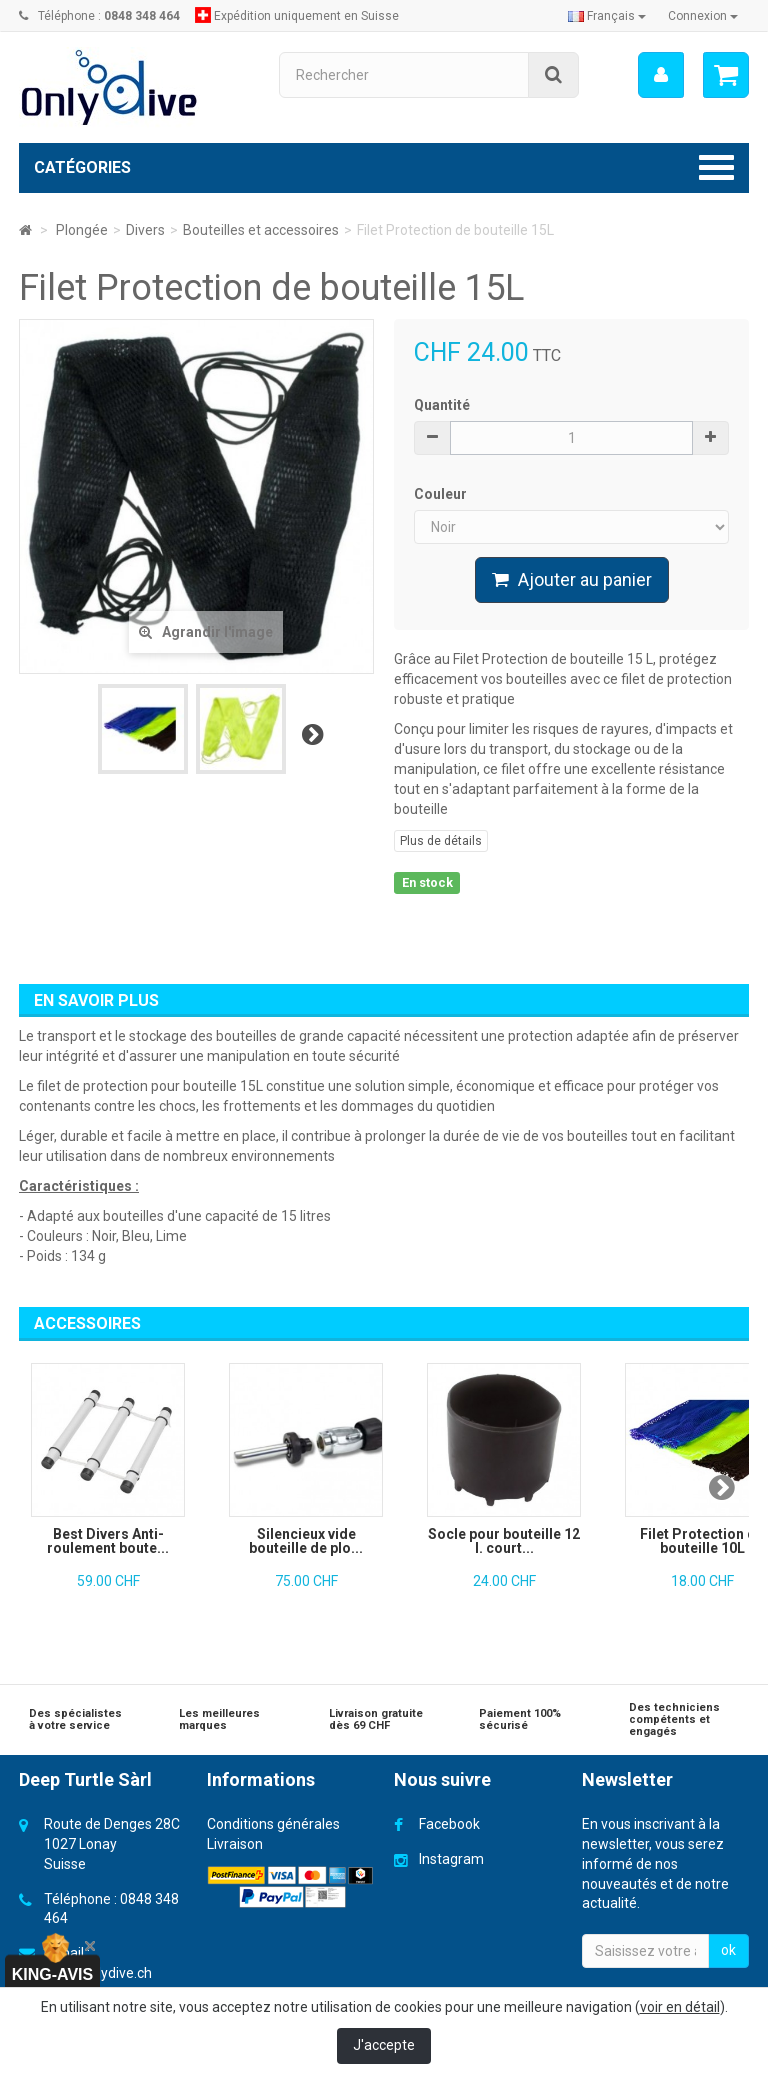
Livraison (235, 1844)
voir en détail (680, 2007)
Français (607, 16)
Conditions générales (273, 1824)
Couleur (442, 494)
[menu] (660, 75)
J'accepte (384, 2045)
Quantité (442, 405)
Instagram (451, 1859)
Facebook (449, 1824)
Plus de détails (441, 841)
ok (728, 1950)
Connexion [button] (703, 16)
